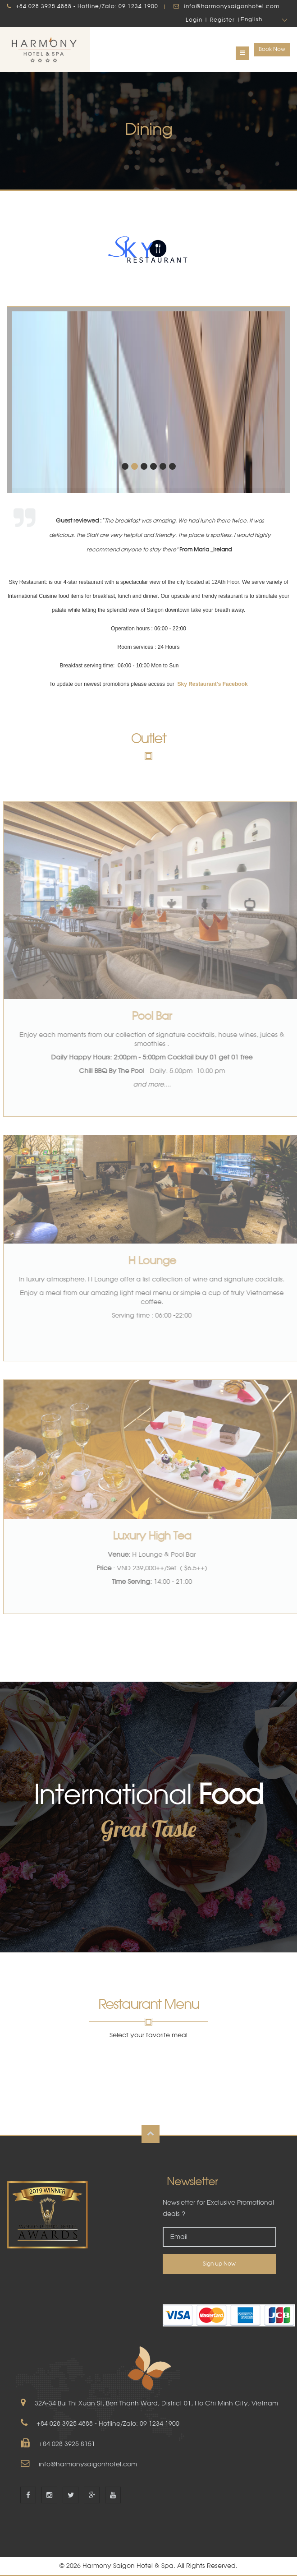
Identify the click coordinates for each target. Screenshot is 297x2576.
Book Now (272, 49)
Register (222, 20)
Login (194, 20)
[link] (219, 2289)
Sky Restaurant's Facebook (212, 684)
